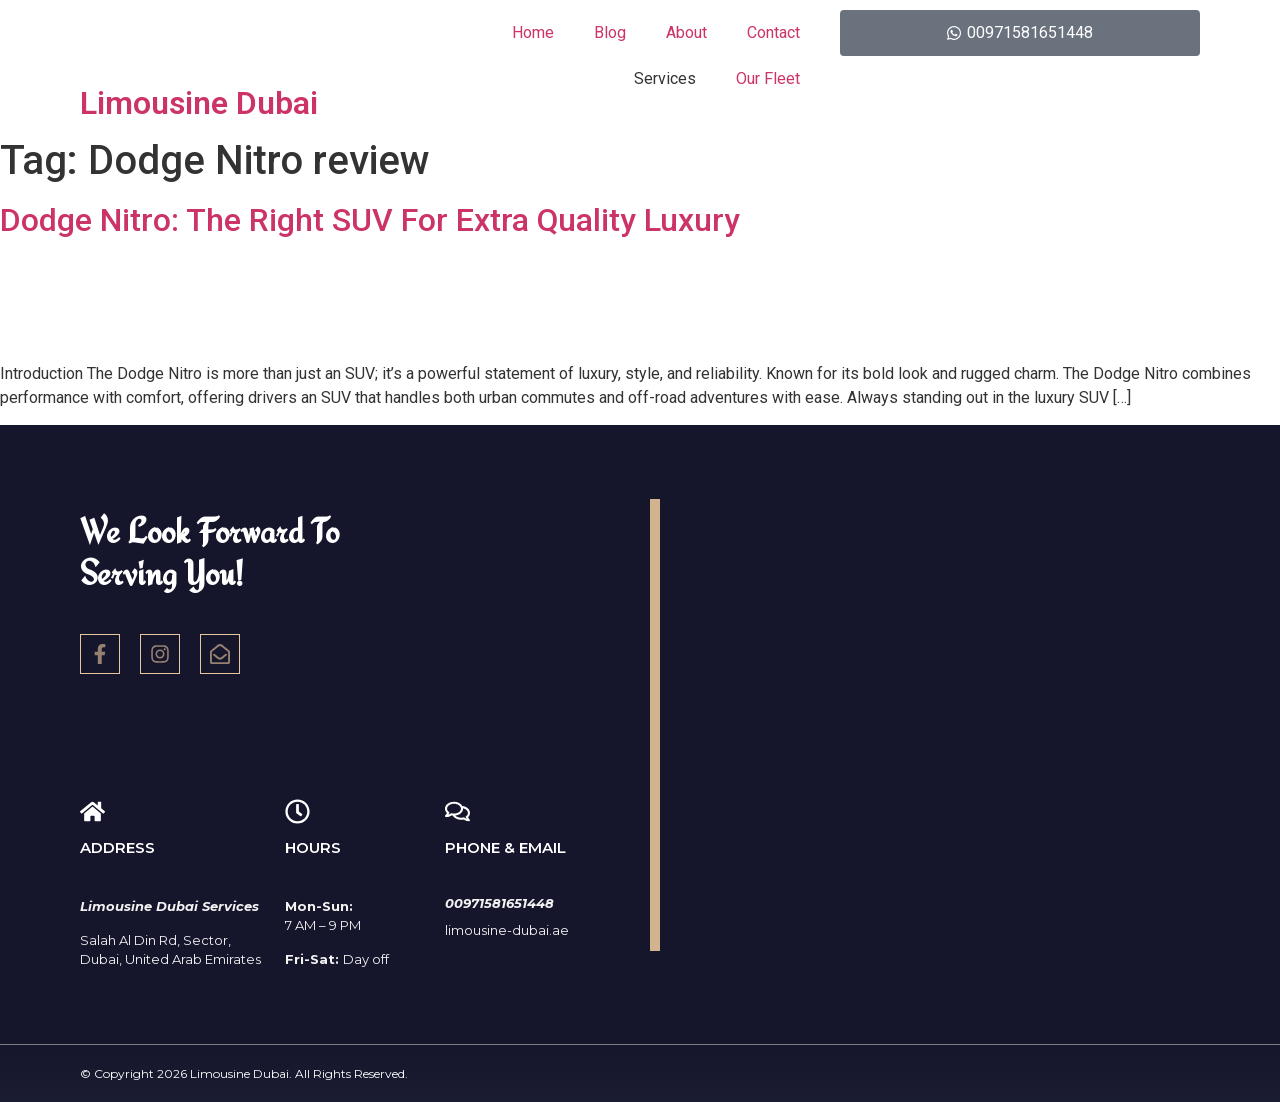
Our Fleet (768, 78)
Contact (773, 32)
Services (665, 78)
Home (533, 32)
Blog (610, 32)
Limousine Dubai (199, 103)
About (686, 32)
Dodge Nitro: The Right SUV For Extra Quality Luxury (370, 220)
